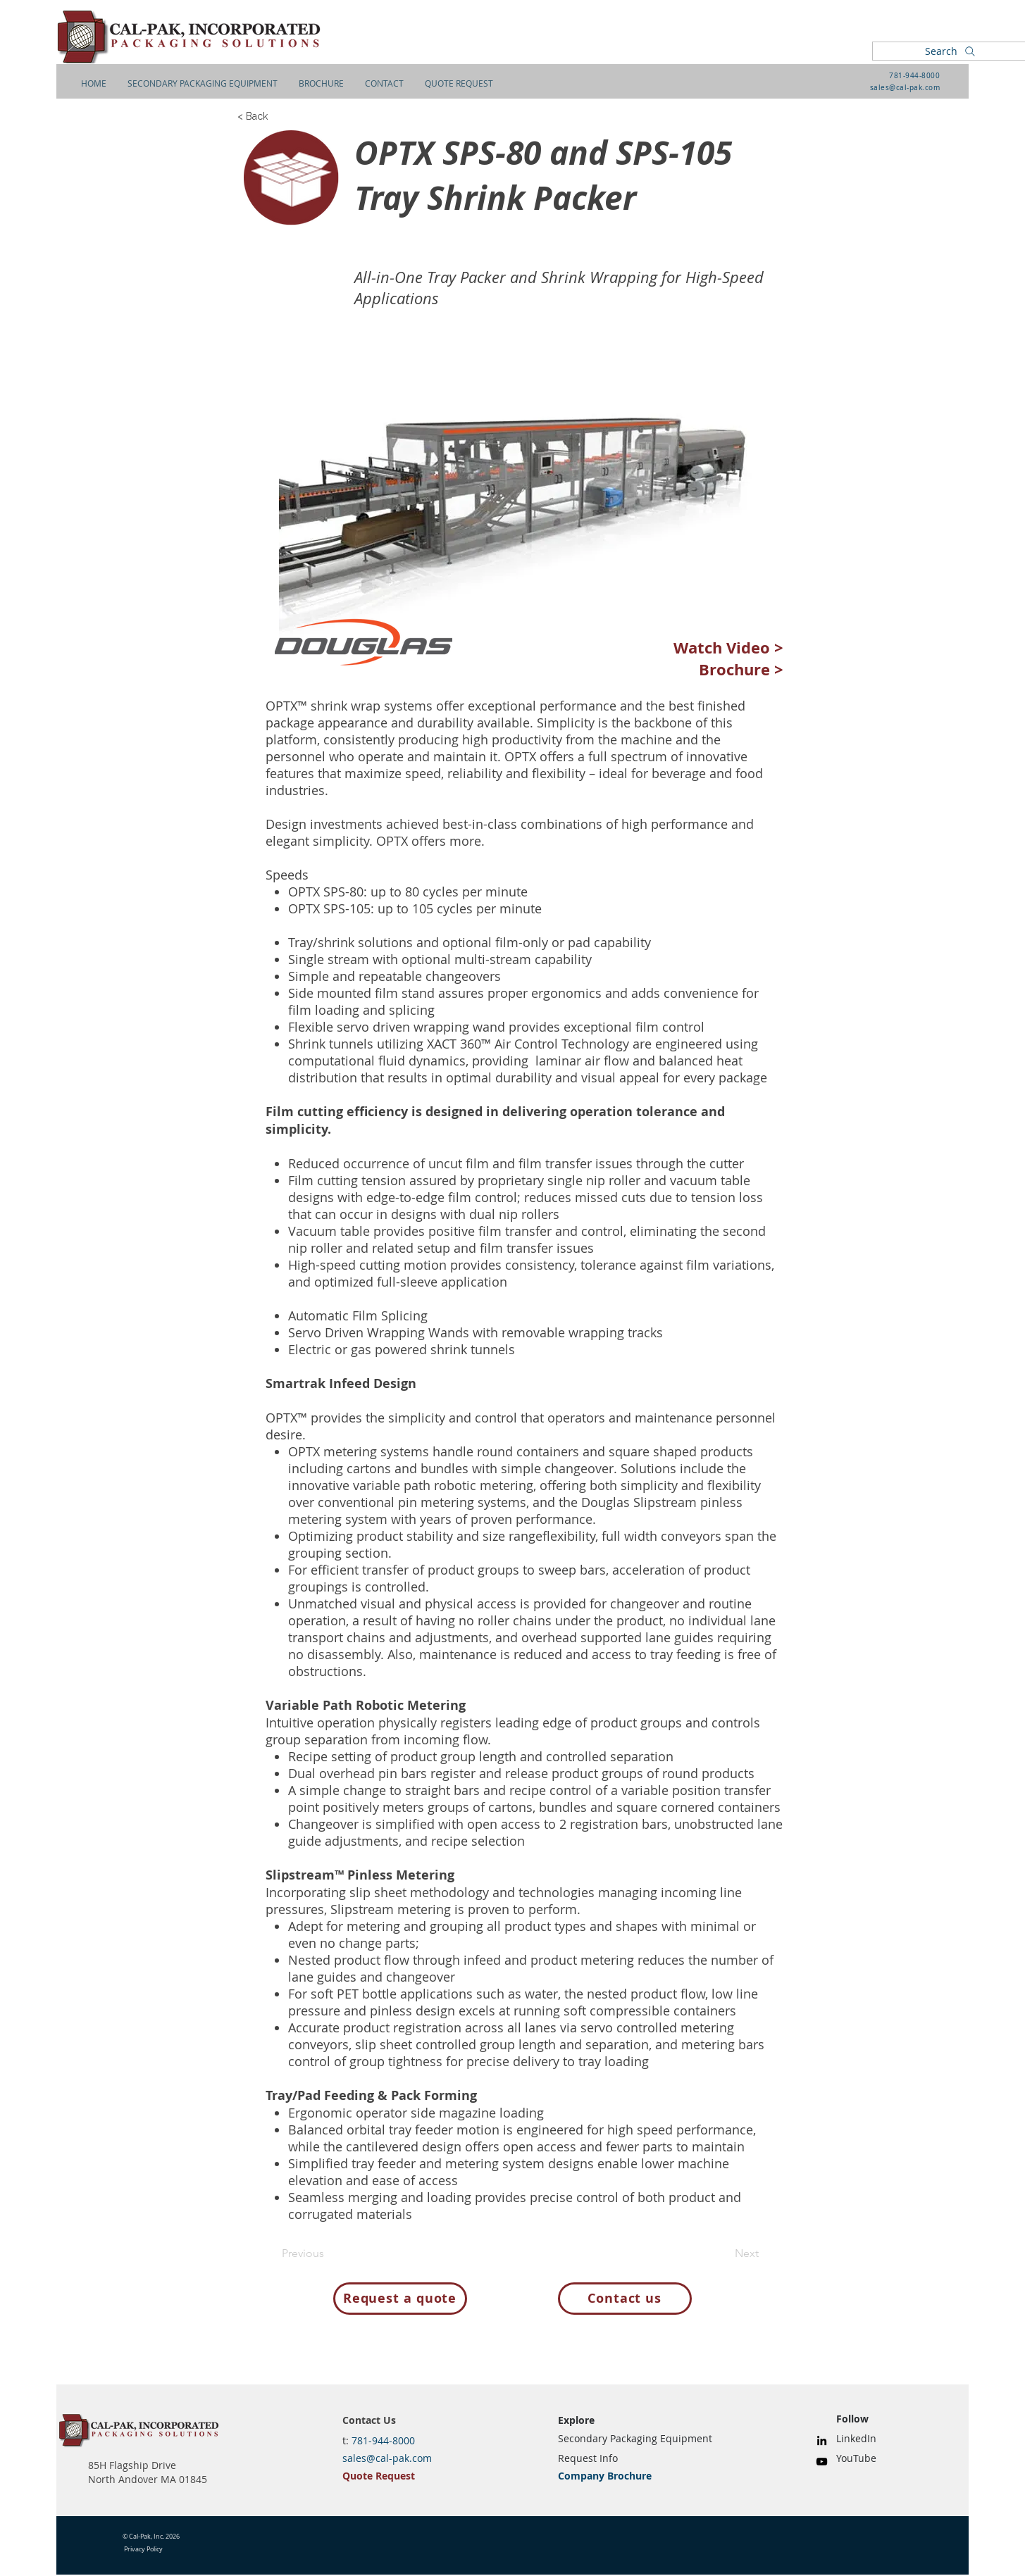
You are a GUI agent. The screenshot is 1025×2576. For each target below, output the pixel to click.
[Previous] (328, 2254)
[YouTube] (821, 2461)
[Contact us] (625, 2298)
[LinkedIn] (821, 2440)
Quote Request (378, 2475)
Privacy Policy (143, 2549)
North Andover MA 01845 (147, 2479)
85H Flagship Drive (132, 2465)
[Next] (723, 2254)
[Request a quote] (400, 2298)
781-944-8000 (914, 75)
